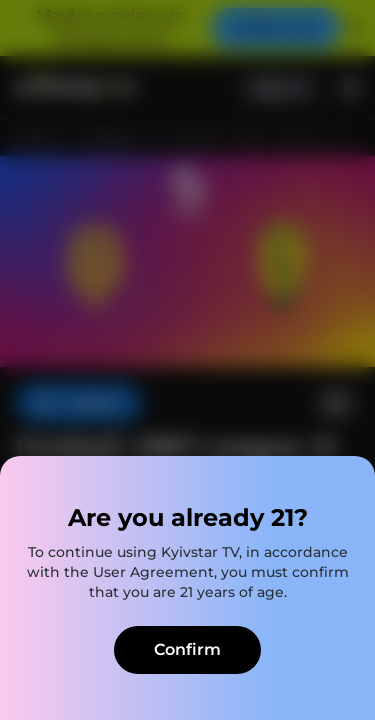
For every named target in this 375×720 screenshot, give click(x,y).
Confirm (187, 649)
